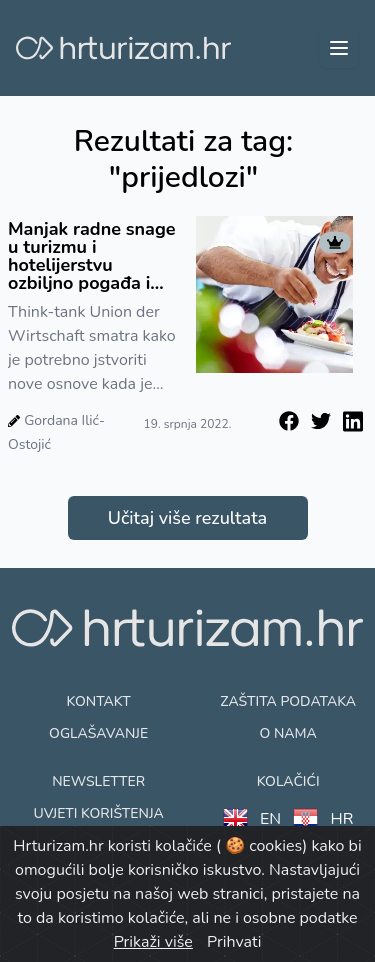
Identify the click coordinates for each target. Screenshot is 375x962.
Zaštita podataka (288, 701)
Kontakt (99, 701)
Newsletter (98, 781)
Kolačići (288, 781)
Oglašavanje (98, 733)
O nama (287, 733)
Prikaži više (153, 942)
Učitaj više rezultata (187, 518)
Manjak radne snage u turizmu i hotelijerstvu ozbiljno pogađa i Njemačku (92, 256)
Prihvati (234, 942)
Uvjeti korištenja (98, 813)
